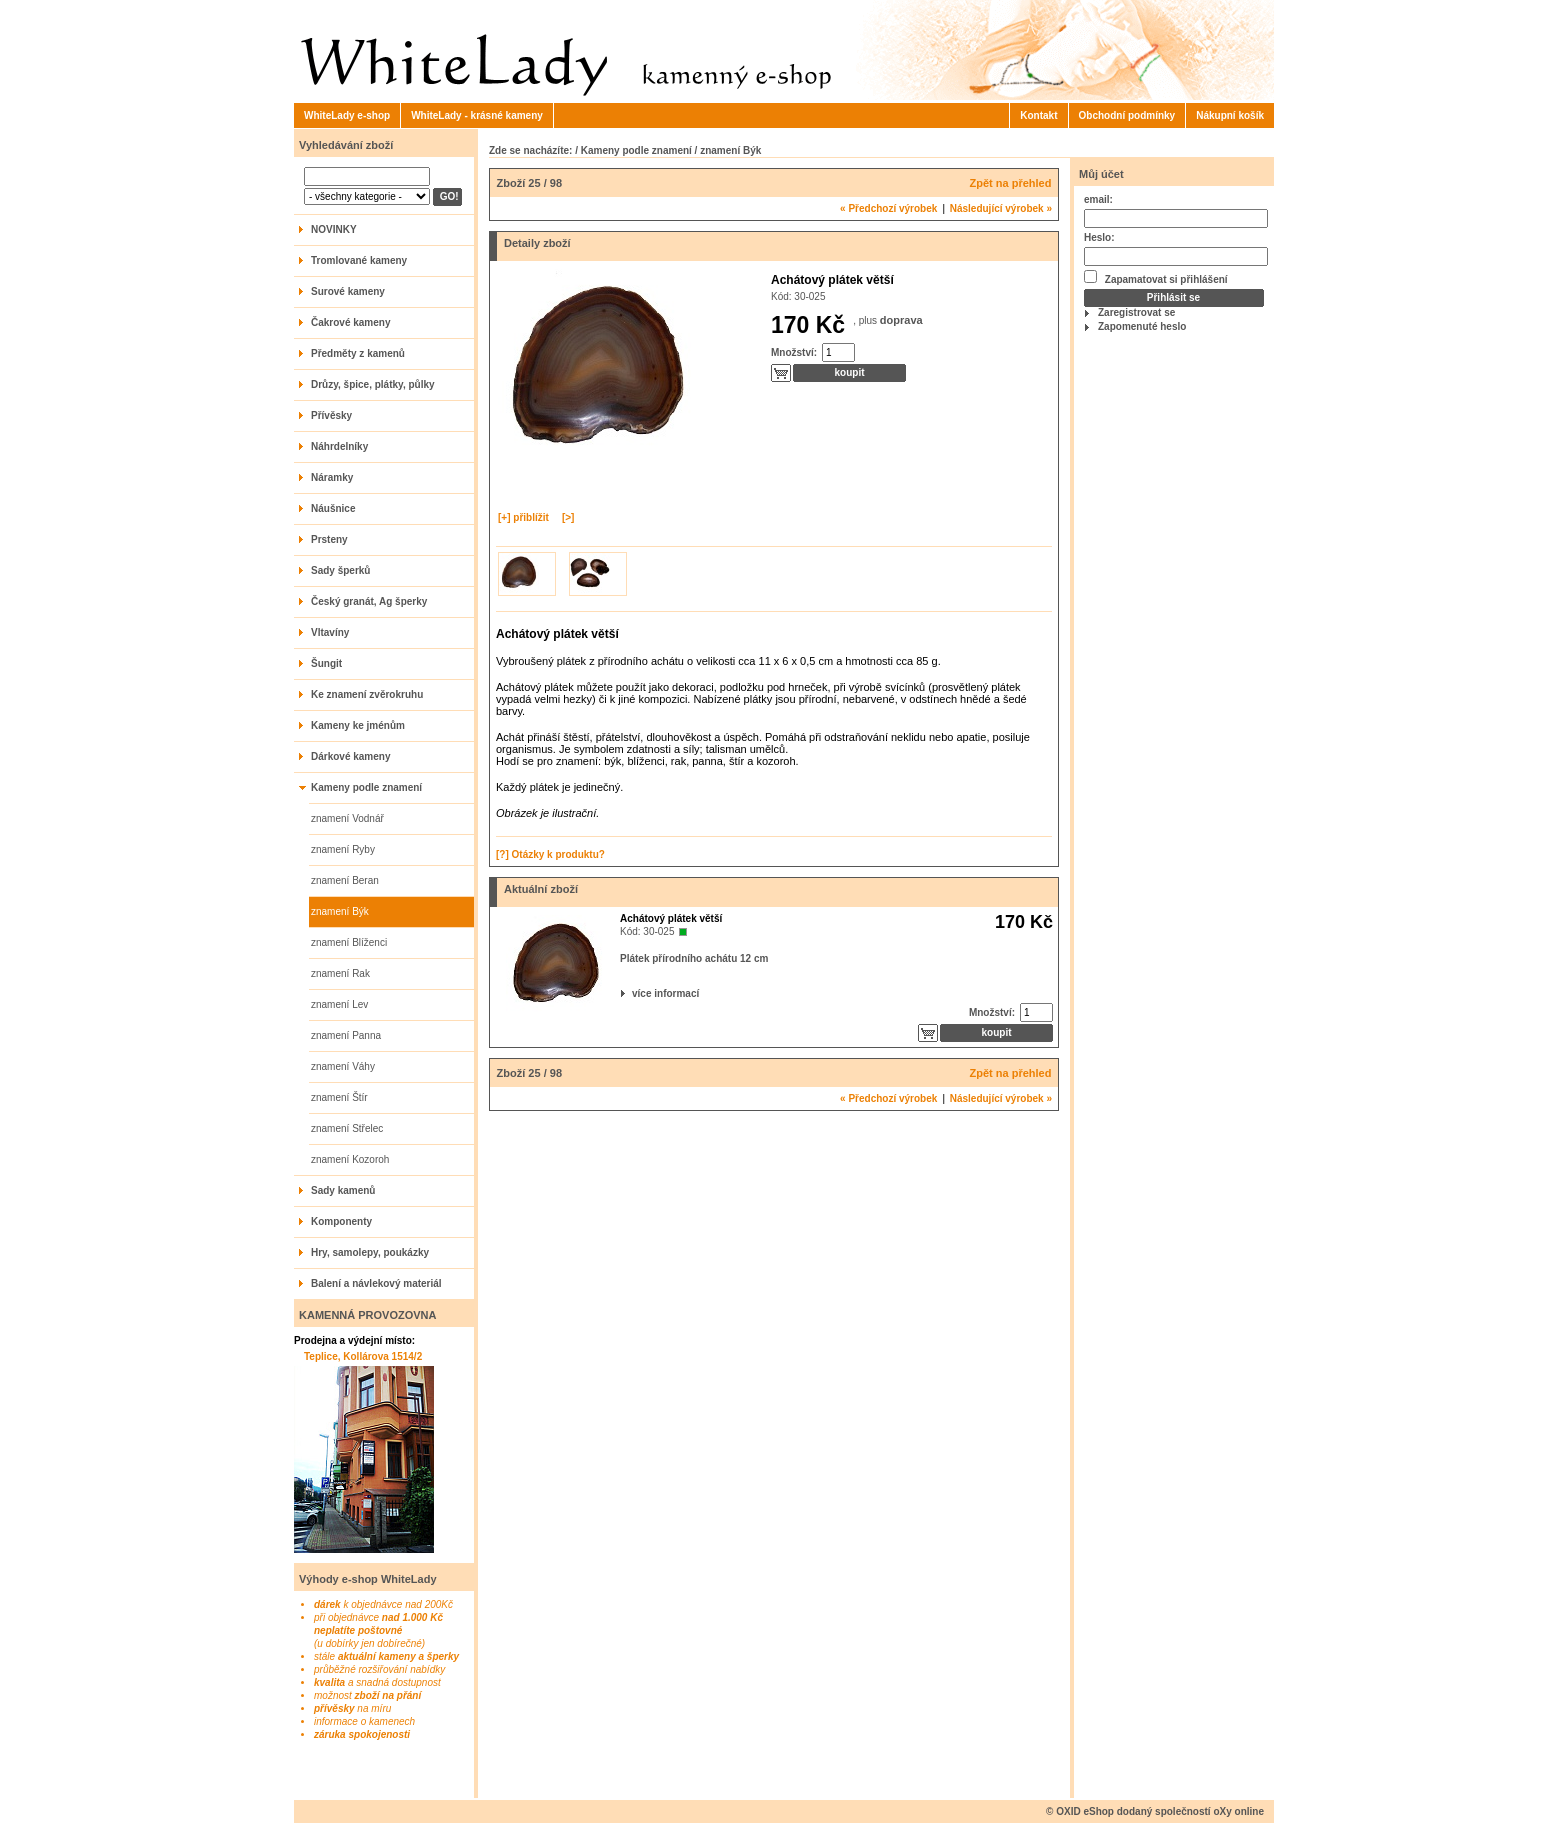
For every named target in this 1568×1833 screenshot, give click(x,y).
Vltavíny (330, 632)
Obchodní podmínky (1127, 115)
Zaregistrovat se (1136, 312)
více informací (634, 993)
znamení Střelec (347, 1128)
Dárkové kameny (351, 756)
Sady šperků (340, 570)
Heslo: (1099, 237)
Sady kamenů (343, 1190)
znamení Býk (340, 911)
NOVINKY (334, 229)
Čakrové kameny (351, 322)
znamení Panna (346, 1035)
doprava (901, 320)
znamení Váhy (343, 1066)
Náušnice (333, 508)
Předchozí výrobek (888, 208)
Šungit (326, 663)
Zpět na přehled (1011, 183)
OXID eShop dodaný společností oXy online (1160, 1811)
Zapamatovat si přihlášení (1156, 277)
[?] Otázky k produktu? (550, 854)
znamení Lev (339, 1004)
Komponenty (341, 1221)
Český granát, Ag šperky (369, 601)
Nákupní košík (1230, 115)
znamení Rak (340, 973)
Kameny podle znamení (366, 787)
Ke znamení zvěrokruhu (367, 694)
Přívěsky (331, 415)
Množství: (794, 352)
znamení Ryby (343, 849)
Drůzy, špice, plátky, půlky (373, 384)
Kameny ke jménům (358, 725)
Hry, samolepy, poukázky (370, 1252)
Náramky (332, 477)
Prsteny (329, 539)
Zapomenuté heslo (1142, 326)
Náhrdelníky (339, 446)
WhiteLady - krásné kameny (477, 115)
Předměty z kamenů (358, 353)
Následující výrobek (1001, 208)
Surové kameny (348, 291)
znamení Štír (339, 1097)
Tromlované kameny (359, 260)
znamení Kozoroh (350, 1159)
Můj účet (1101, 174)
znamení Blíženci (349, 942)
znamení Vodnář (347, 818)
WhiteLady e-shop (347, 115)
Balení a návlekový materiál (376, 1283)
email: (1098, 199)
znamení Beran (345, 880)
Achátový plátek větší (671, 918)
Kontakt (1038, 115)
